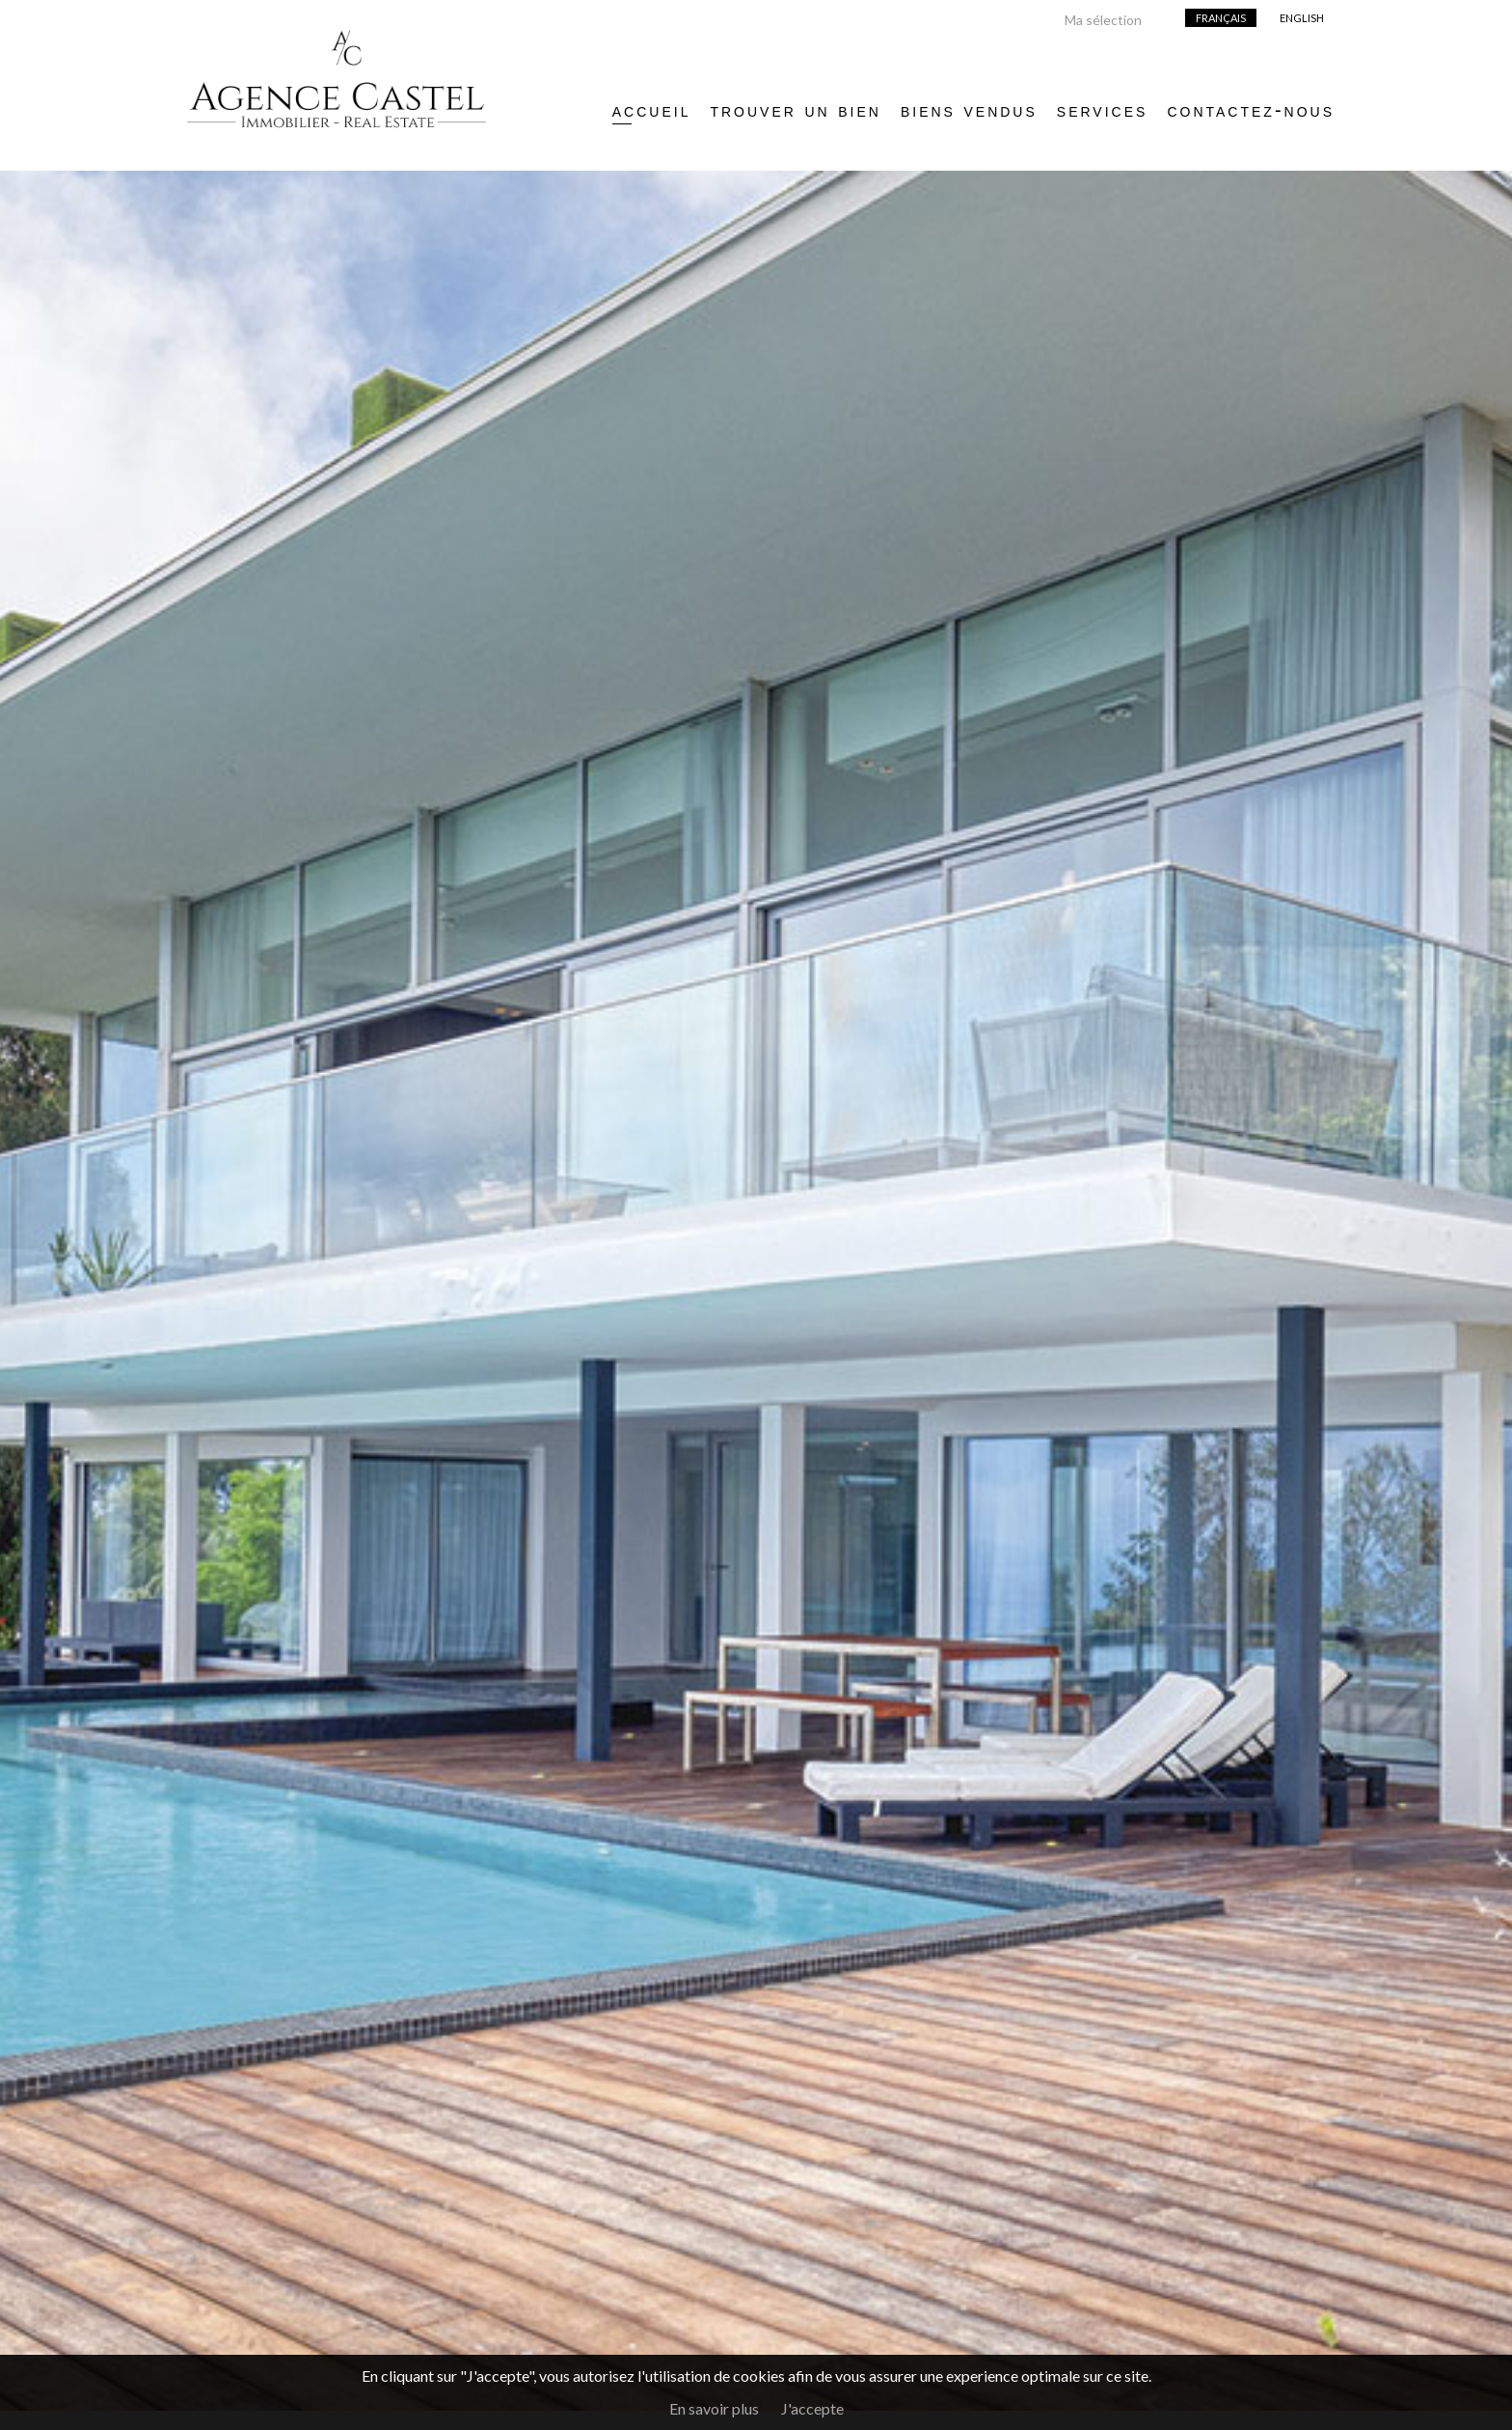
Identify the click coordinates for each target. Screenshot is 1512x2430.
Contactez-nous (1251, 110)
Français (1221, 18)
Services (1102, 110)
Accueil (651, 110)
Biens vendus (969, 110)
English (1302, 18)
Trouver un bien (795, 110)
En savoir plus (714, 2408)
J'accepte (812, 2408)
